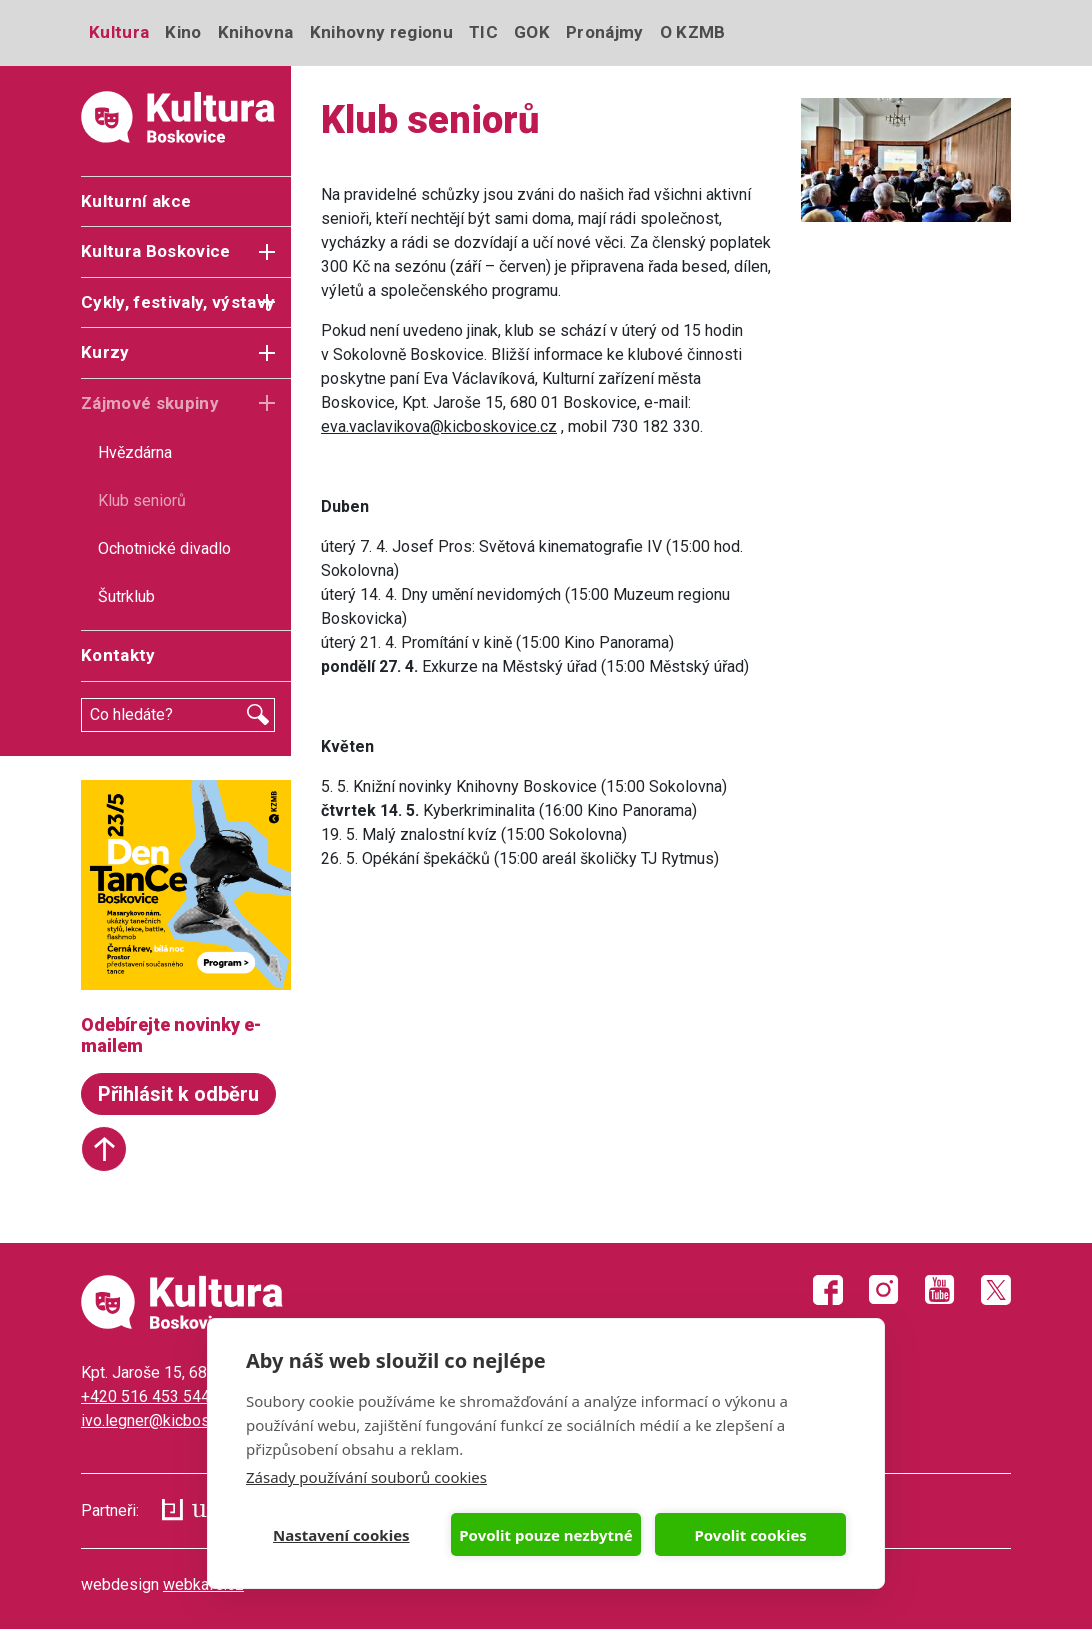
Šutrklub (126, 596)
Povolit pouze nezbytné (545, 1535)
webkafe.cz (203, 1584)
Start (104, 1149)
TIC (483, 32)
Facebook (828, 1290)
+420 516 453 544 (145, 1396)
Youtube (940, 1290)
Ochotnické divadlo (164, 548)
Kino (183, 32)
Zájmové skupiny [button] (150, 403)
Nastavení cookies (341, 1535)
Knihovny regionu (381, 32)
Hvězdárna (135, 452)
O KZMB (693, 32)
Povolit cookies (750, 1535)
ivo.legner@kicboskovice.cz (178, 1420)
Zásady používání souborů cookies (366, 1477)
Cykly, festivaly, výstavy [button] (178, 302)
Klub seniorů (142, 500)
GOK (532, 32)
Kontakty (118, 655)
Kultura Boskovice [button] (156, 251)
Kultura (119, 32)
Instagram (884, 1290)
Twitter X (996, 1290)
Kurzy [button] (105, 352)
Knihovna (256, 32)
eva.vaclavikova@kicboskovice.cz (439, 426)
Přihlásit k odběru (178, 1094)
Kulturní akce (136, 201)
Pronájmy (605, 32)
